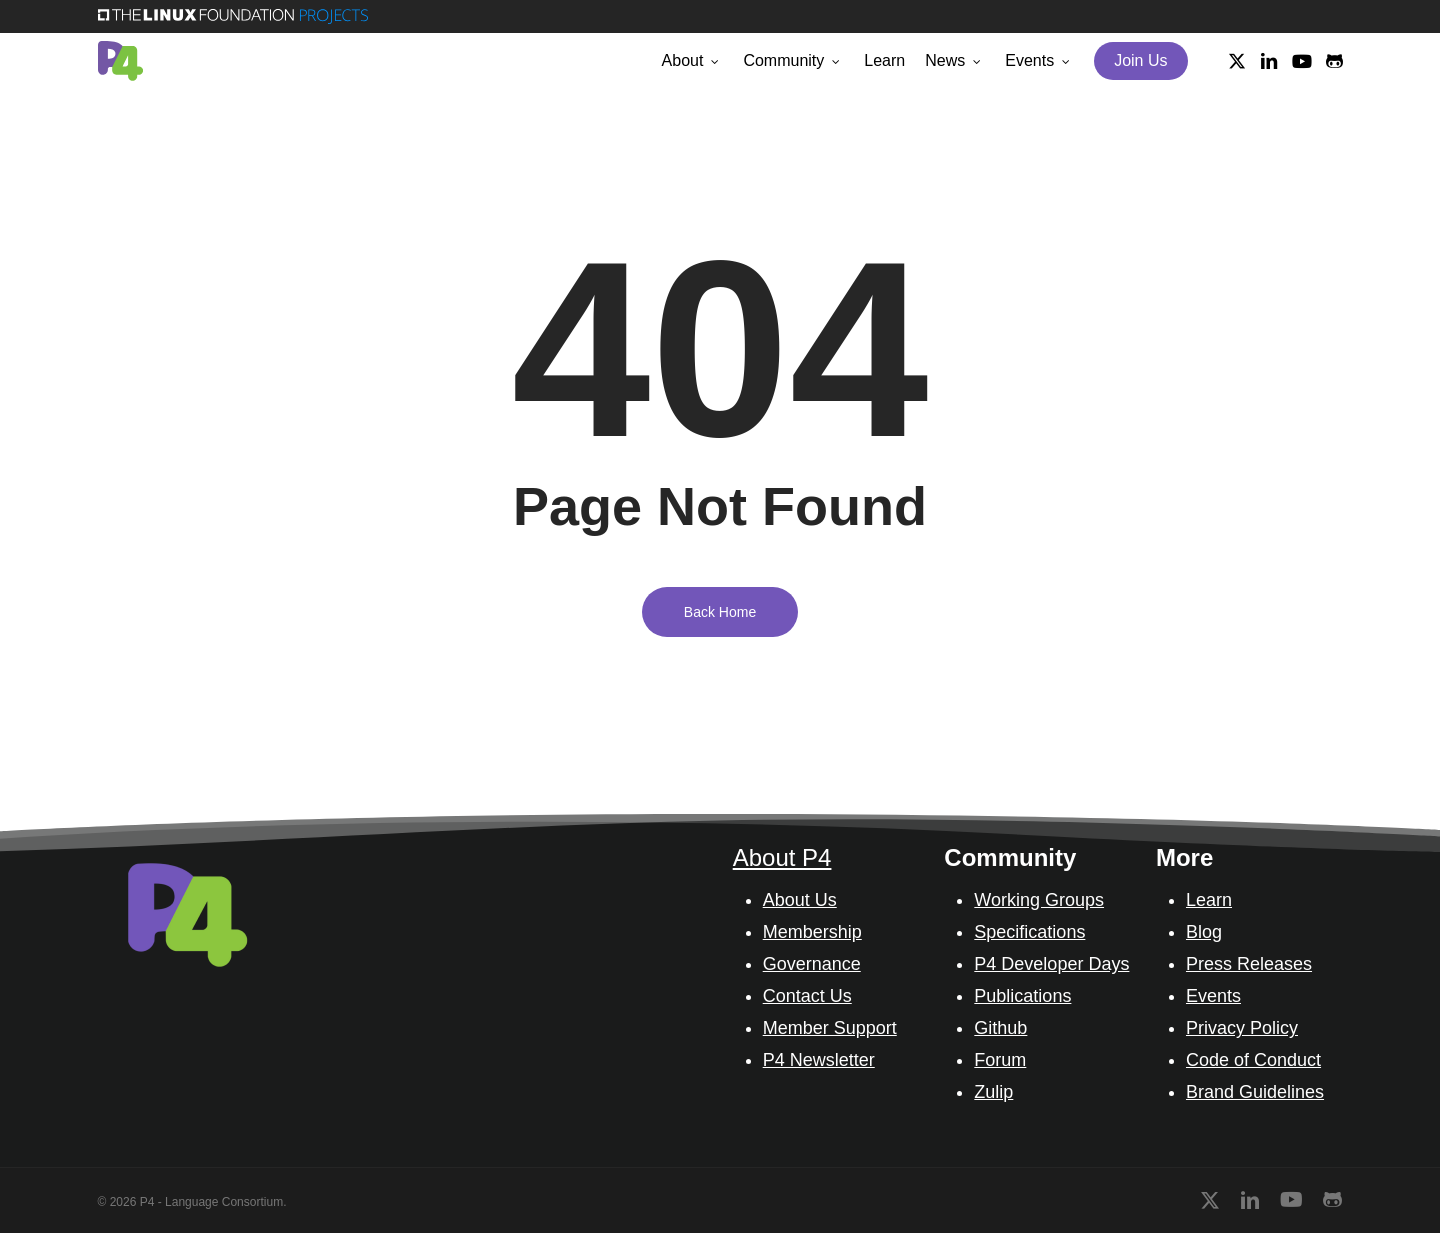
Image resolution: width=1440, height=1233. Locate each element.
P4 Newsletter (819, 1060)
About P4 (782, 857)
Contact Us (807, 996)
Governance (812, 964)
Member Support (830, 1028)
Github (1000, 1028)
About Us (800, 900)
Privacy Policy (1242, 1028)
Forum (1000, 1060)
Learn (1209, 900)
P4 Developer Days (1051, 964)
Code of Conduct (1253, 1060)
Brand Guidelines (1255, 1092)
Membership (812, 932)
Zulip (993, 1092)
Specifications (1029, 932)
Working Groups (1039, 900)
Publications (1022, 996)
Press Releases (1249, 964)
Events (1213, 996)
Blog (1204, 932)
